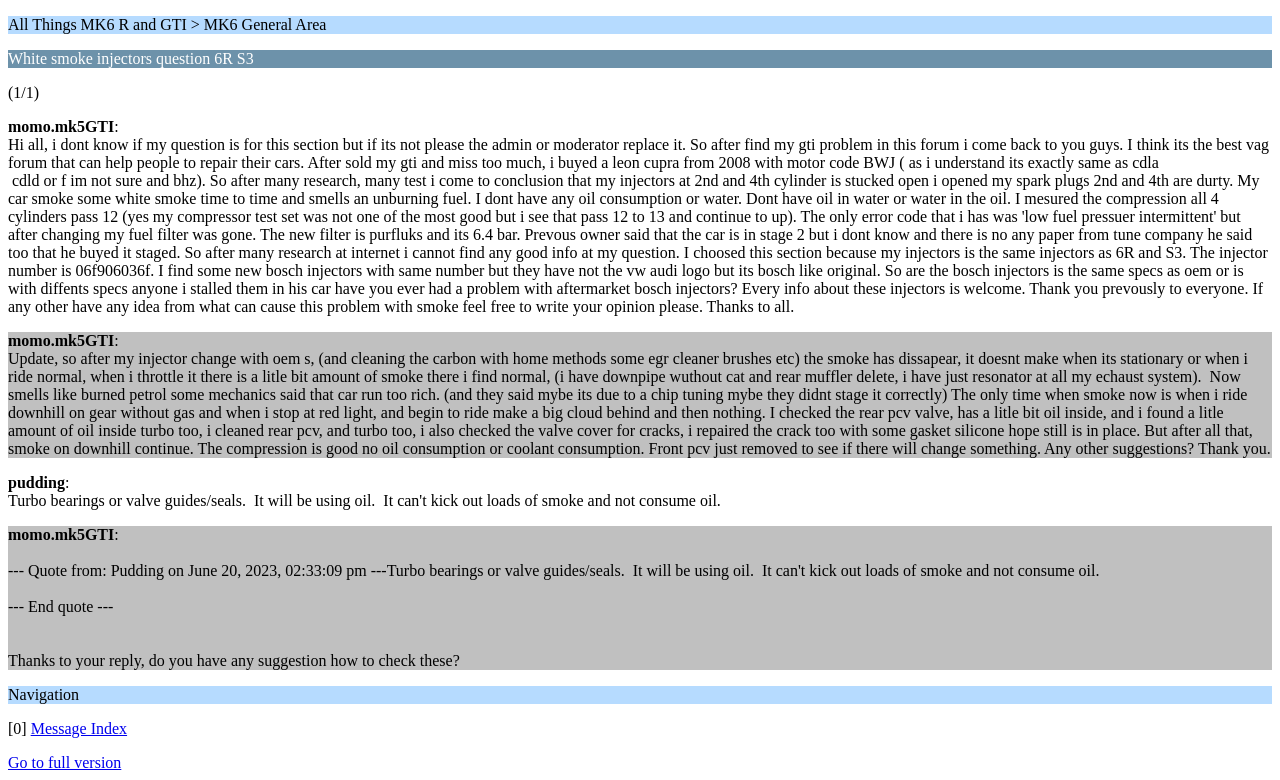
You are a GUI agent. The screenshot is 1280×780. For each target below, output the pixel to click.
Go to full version (64, 762)
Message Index (79, 728)
